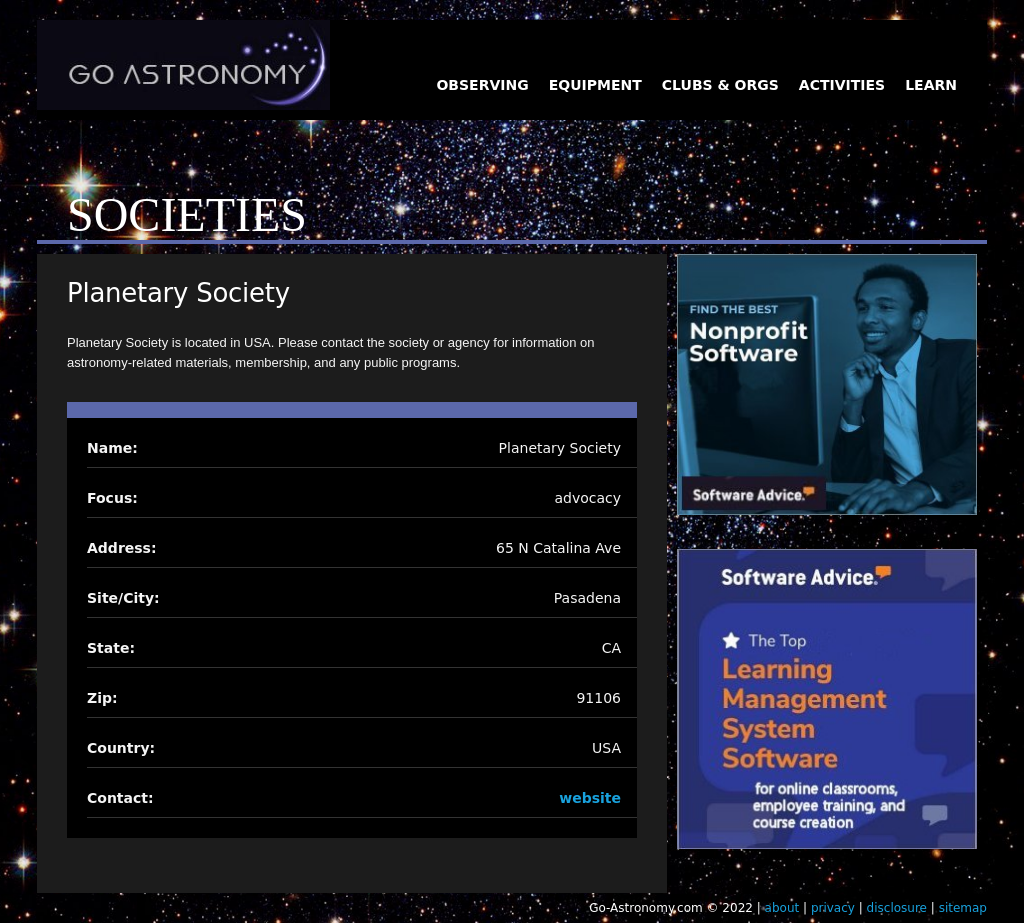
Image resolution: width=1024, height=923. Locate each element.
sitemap (963, 908)
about (782, 908)
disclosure (897, 908)
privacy (833, 908)
